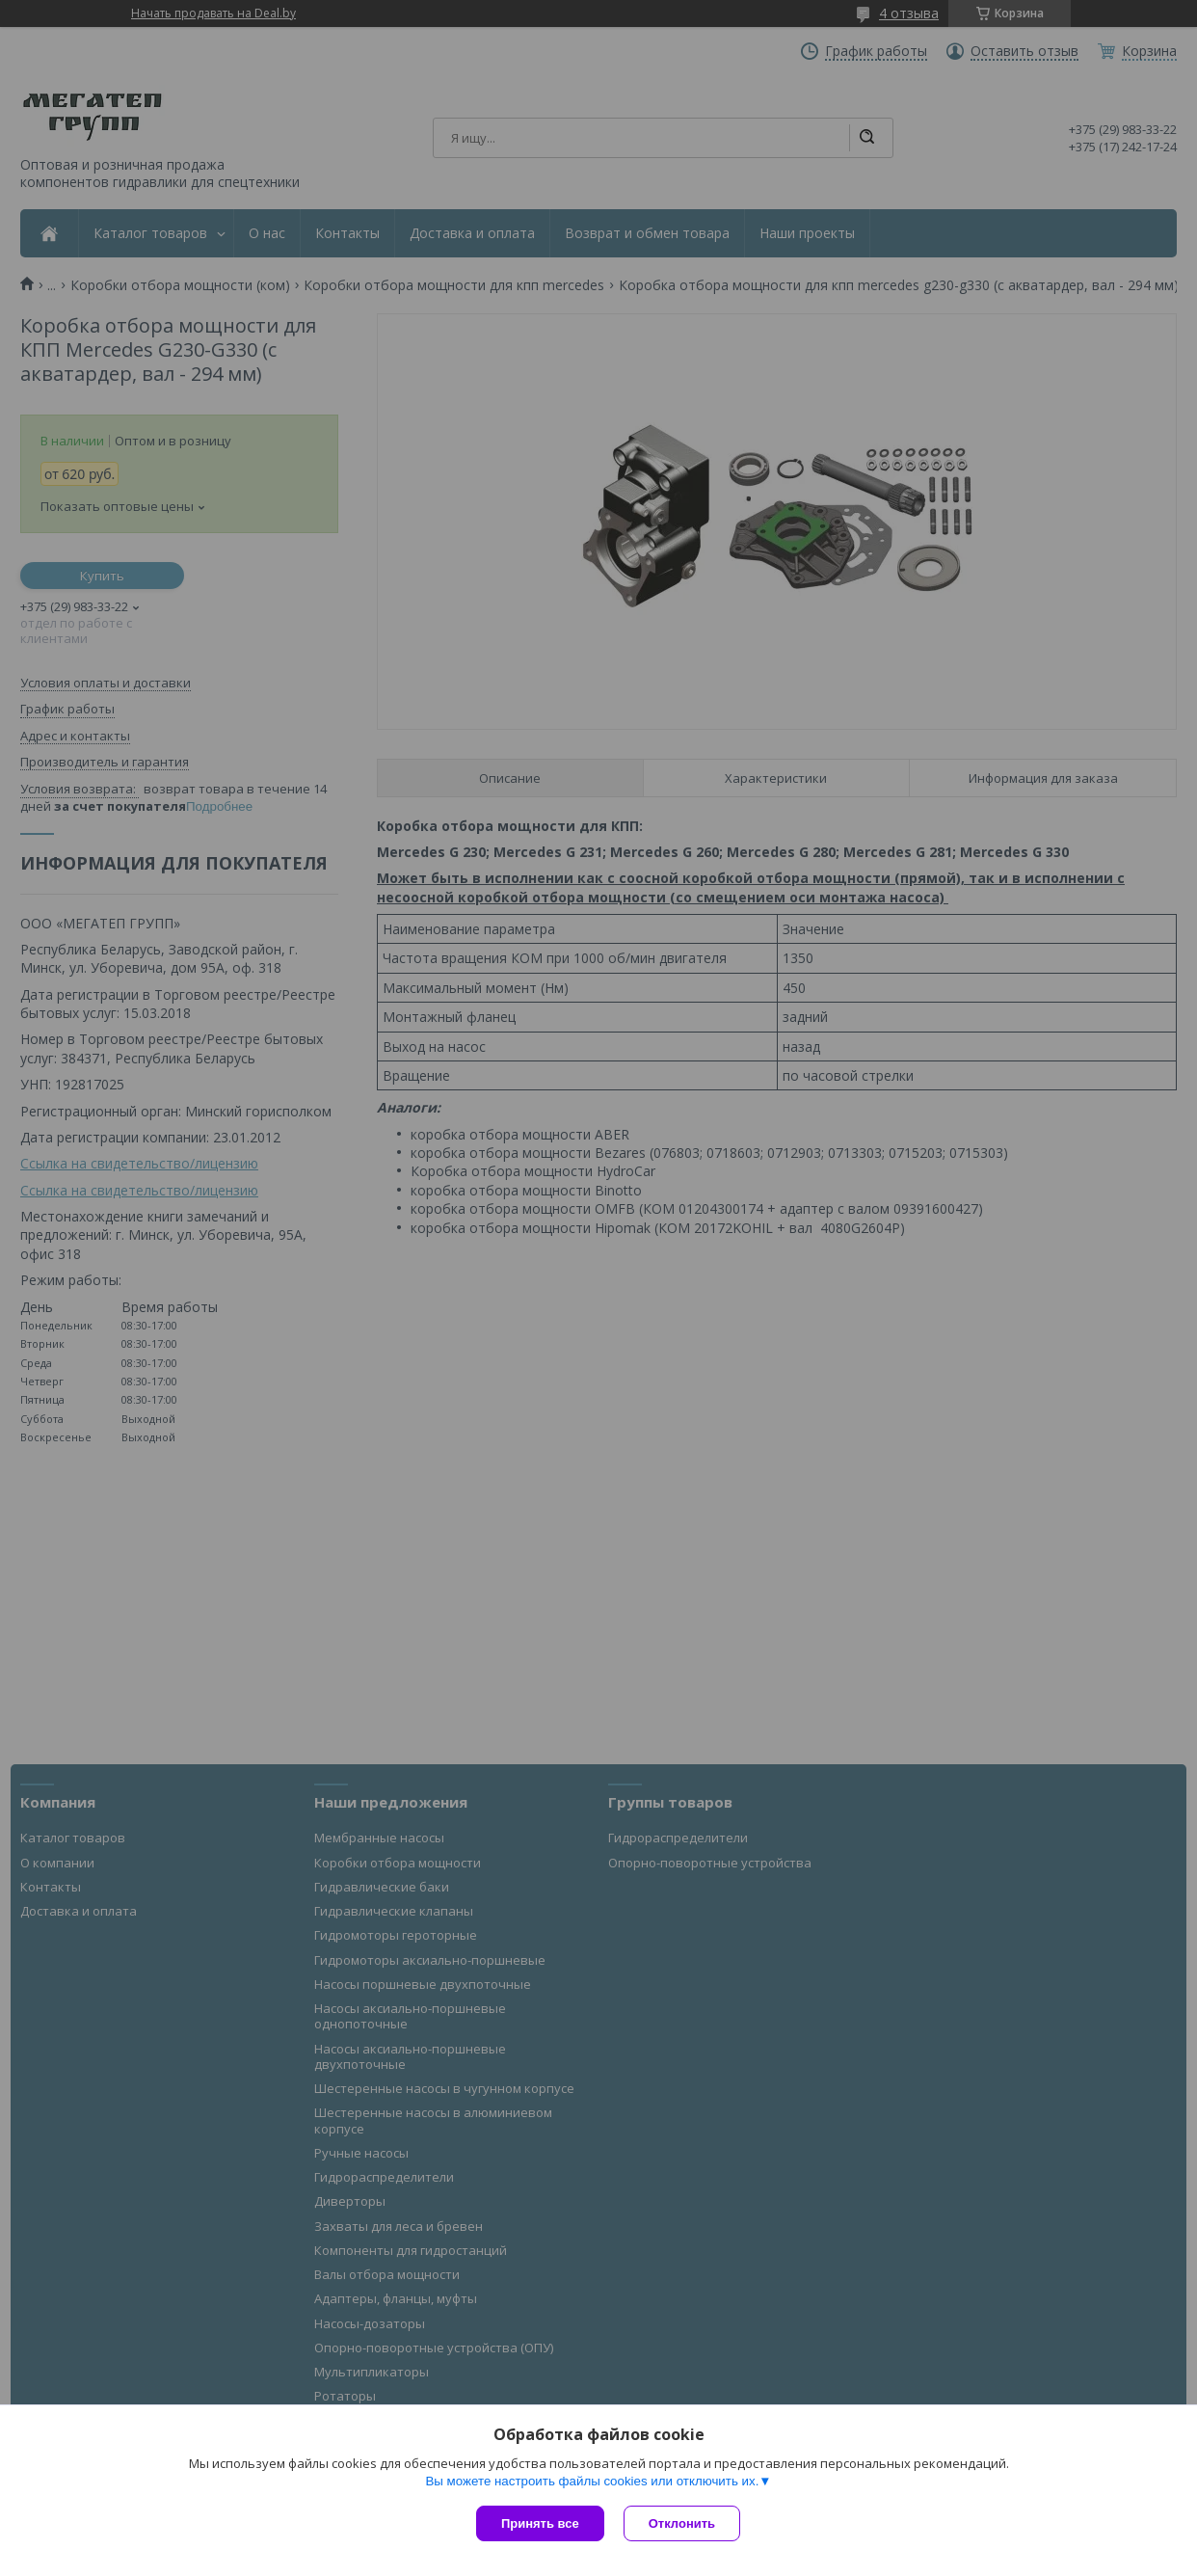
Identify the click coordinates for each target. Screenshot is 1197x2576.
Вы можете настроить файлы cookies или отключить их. (591, 2481)
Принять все (540, 2523)
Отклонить (682, 2523)
